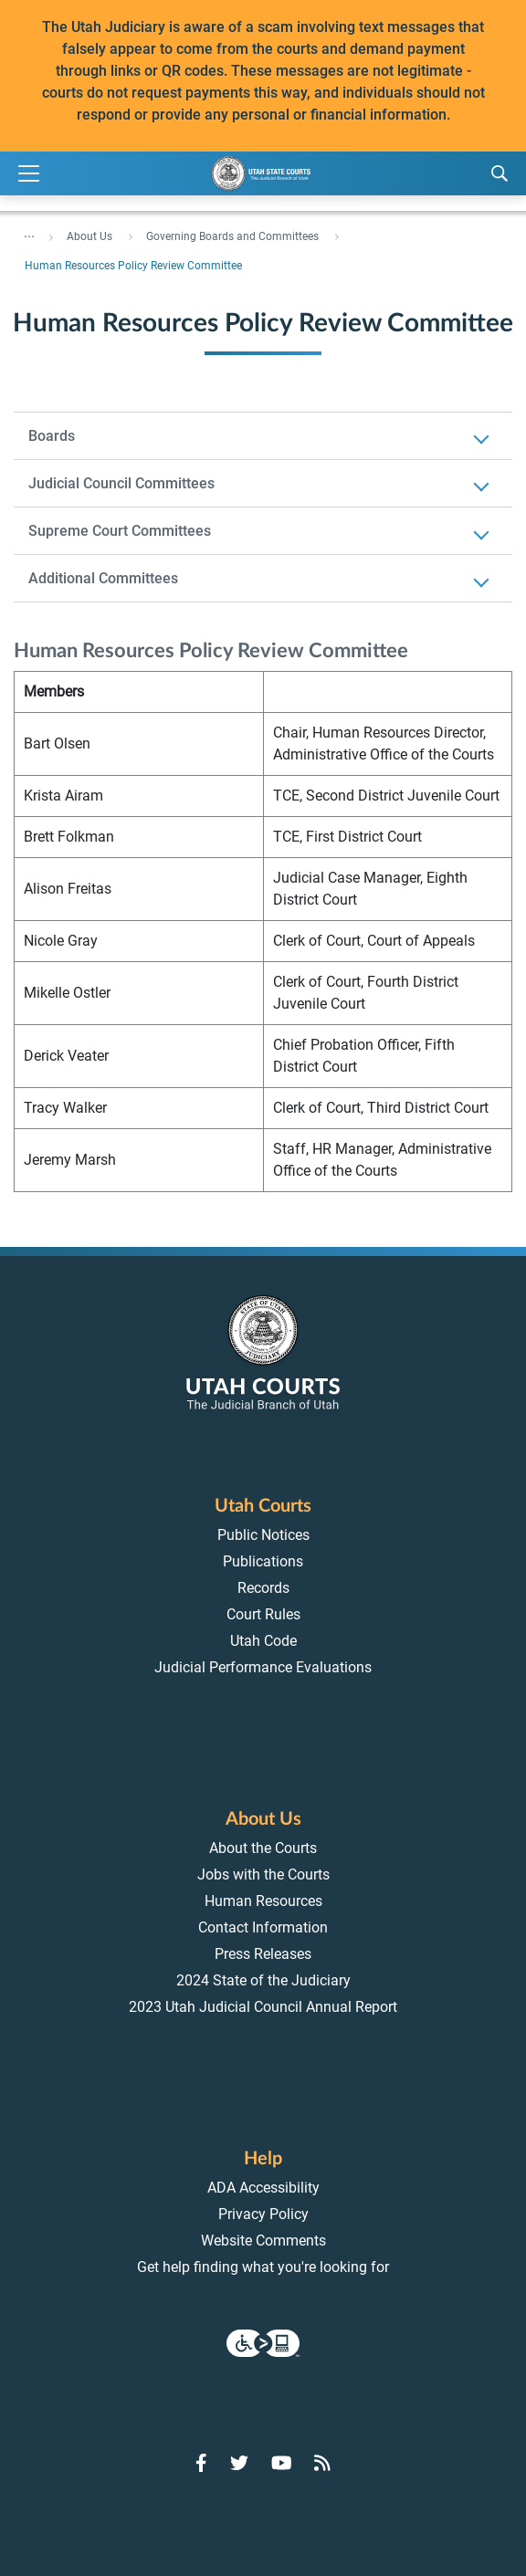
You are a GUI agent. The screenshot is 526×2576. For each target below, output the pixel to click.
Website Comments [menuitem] (263, 2240)
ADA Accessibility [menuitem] (263, 2187)
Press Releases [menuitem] (263, 1954)
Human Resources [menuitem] (263, 1901)
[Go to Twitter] (239, 2463)
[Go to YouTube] (282, 2463)
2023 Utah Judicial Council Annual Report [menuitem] (263, 2007)
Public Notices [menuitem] (263, 1535)
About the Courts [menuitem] (263, 1848)
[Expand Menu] (28, 173)
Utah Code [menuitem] (263, 1640)
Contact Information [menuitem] (263, 1927)
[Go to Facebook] (201, 2463)
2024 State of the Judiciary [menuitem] (263, 1980)
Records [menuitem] (263, 1588)
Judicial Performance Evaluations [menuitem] (263, 1667)
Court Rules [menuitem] (263, 1614)
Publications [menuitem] (263, 1561)
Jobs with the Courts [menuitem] (263, 1874)
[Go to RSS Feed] (322, 2463)
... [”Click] (29, 233)
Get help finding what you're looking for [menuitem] (263, 2267)
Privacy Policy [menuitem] (263, 2214)
